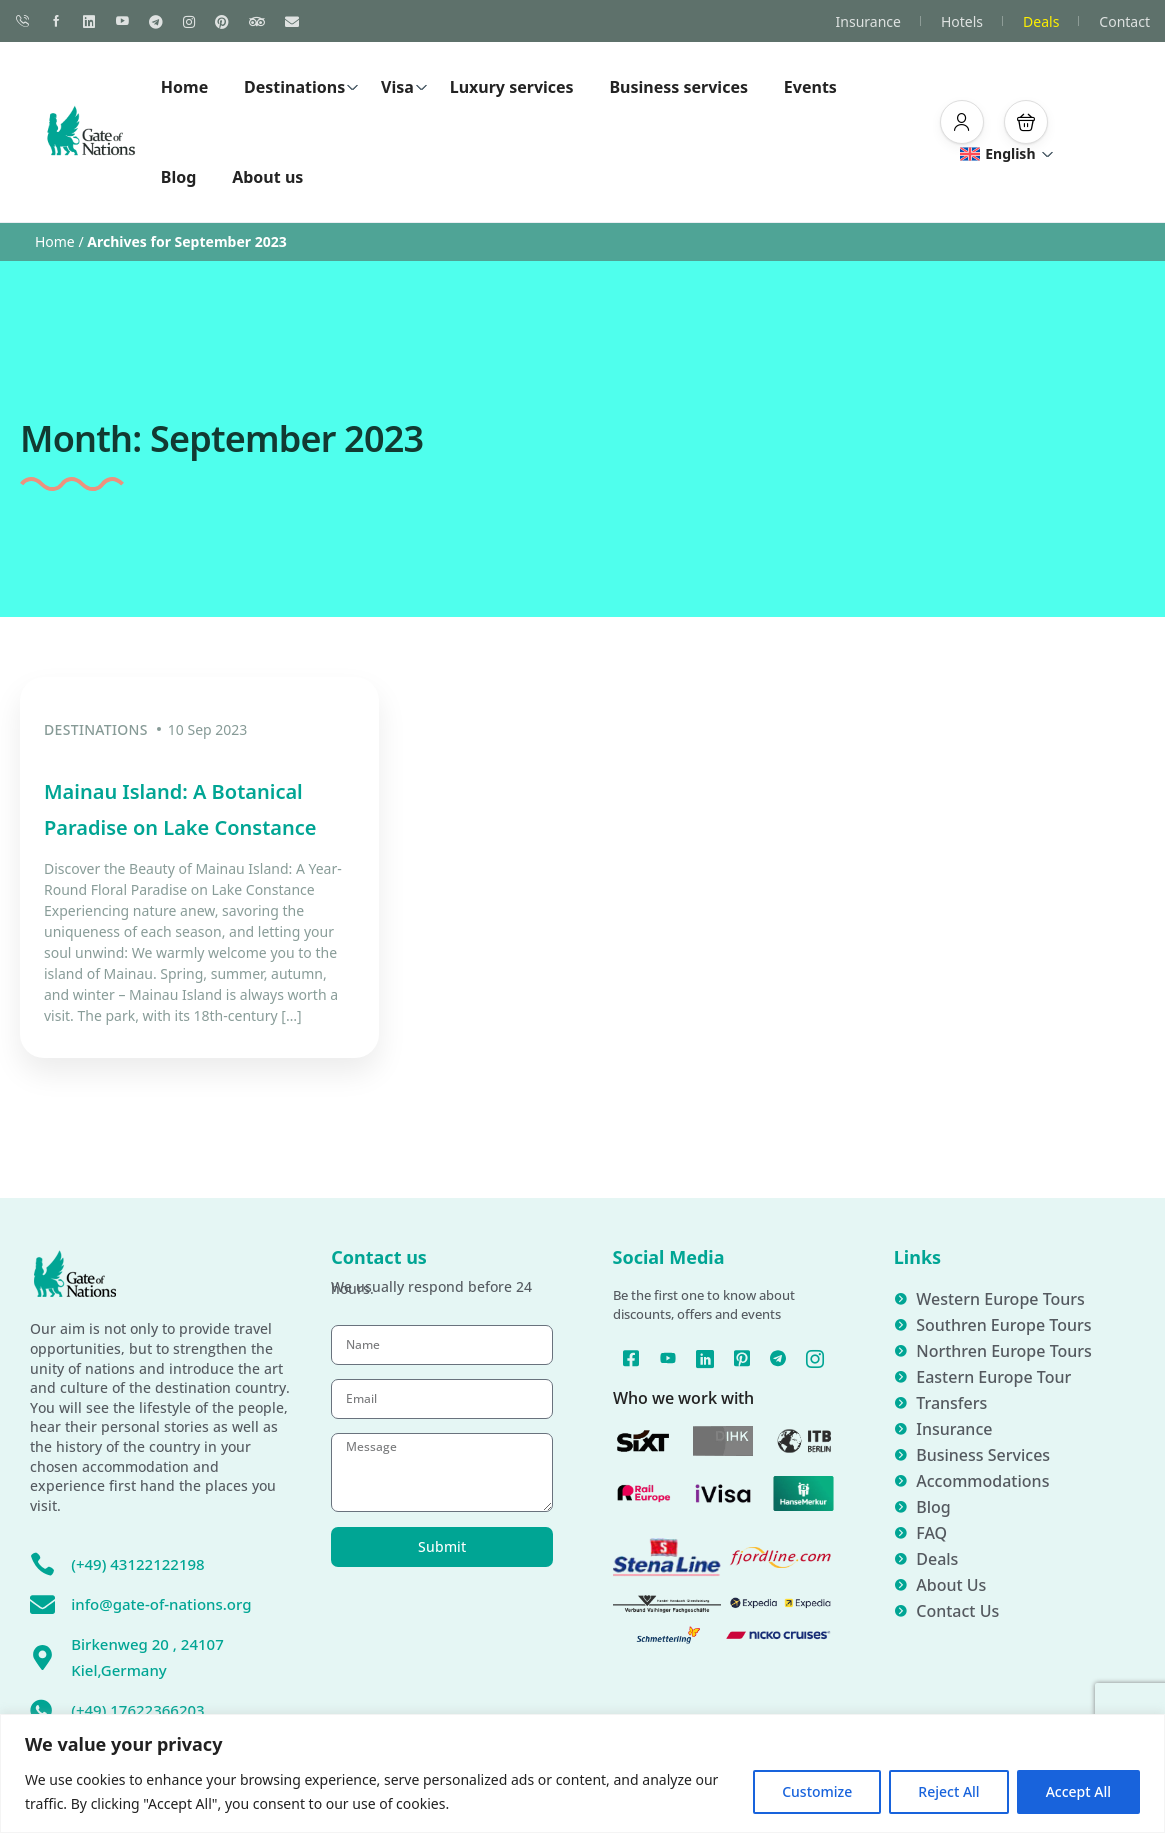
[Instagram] (723, 1383)
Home (184, 87)
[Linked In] (723, 1357)
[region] (582, 1773)
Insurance (868, 21)
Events (810, 87)
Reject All (948, 1791)
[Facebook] (644, 1357)
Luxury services (512, 87)
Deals (1041, 21)
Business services (678, 87)
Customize (817, 1791)
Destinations (301, 87)
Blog (179, 177)
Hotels (962, 21)
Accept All (1078, 1791)
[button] (962, 122)
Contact (1124, 21)
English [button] (1007, 153)
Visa (404, 87)
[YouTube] (683, 1357)
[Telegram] (801, 1357)
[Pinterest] (762, 1357)
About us (267, 177)
